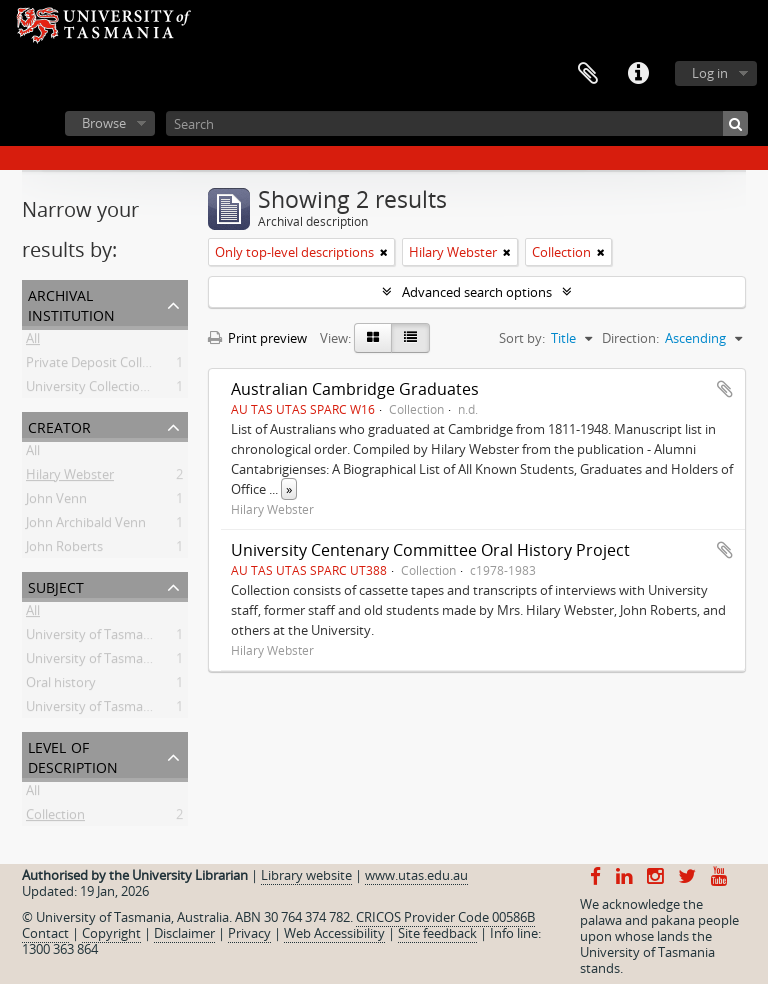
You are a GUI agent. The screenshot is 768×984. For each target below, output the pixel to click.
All (33, 342)
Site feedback (437, 933)
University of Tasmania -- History (122, 638)
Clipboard (588, 74)
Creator (59, 425)
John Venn (56, 502)
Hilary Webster (70, 478)
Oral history (61, 686)
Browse (104, 123)
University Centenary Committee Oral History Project (430, 550)
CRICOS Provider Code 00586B (445, 917)
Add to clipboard (725, 389)
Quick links (638, 74)
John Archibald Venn (86, 526)
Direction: (630, 338)
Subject (56, 585)
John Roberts (64, 550)
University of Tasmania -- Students (127, 710)
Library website (306, 875)
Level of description (73, 755)
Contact (45, 933)
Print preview (257, 338)
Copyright (111, 933)
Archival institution (71, 303)
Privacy (249, 933)
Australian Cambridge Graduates (355, 389)
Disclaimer (184, 933)
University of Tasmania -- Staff (114, 662)
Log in (710, 73)
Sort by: (522, 338)
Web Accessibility (334, 933)
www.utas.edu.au (416, 875)
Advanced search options (477, 292)
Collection (55, 818)
